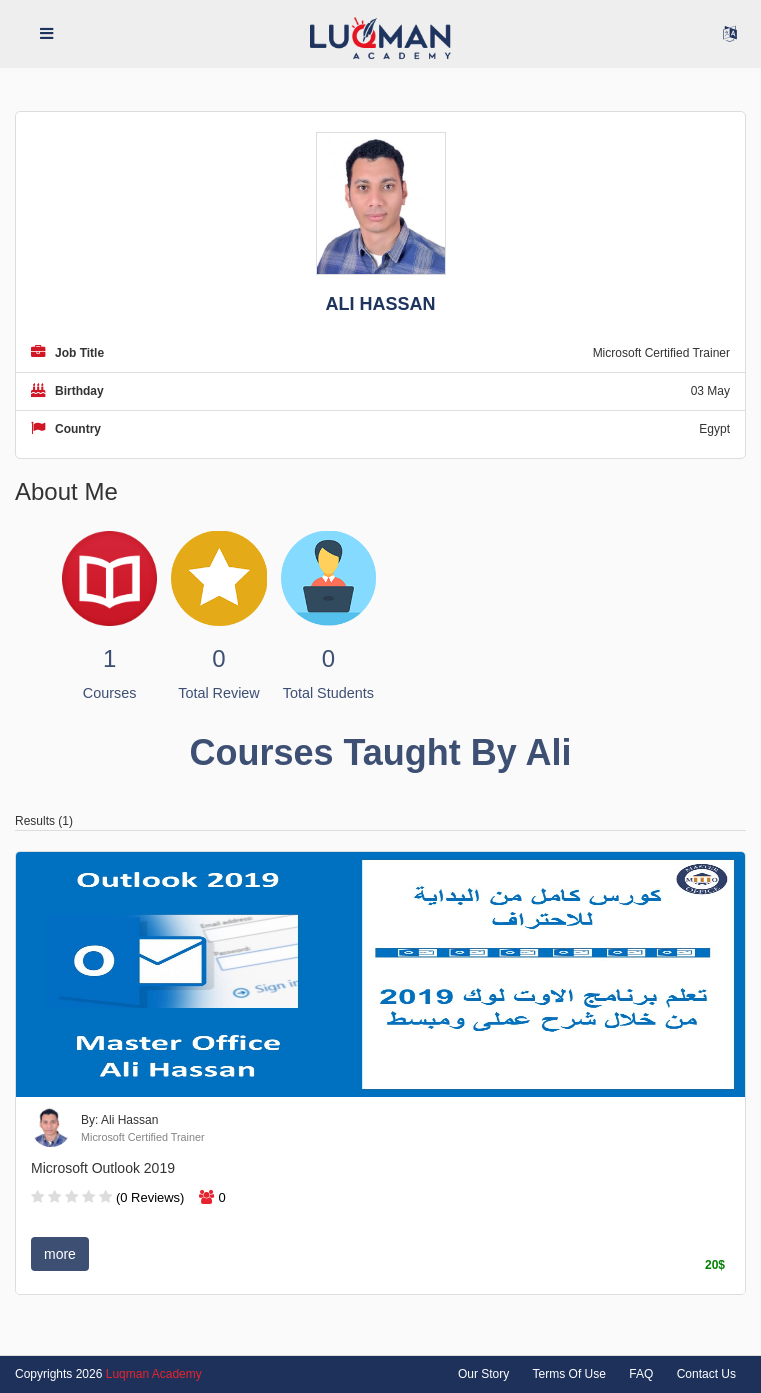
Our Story (483, 1374)
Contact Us (706, 1374)
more (60, 1254)
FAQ (641, 1374)
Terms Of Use (569, 1374)
